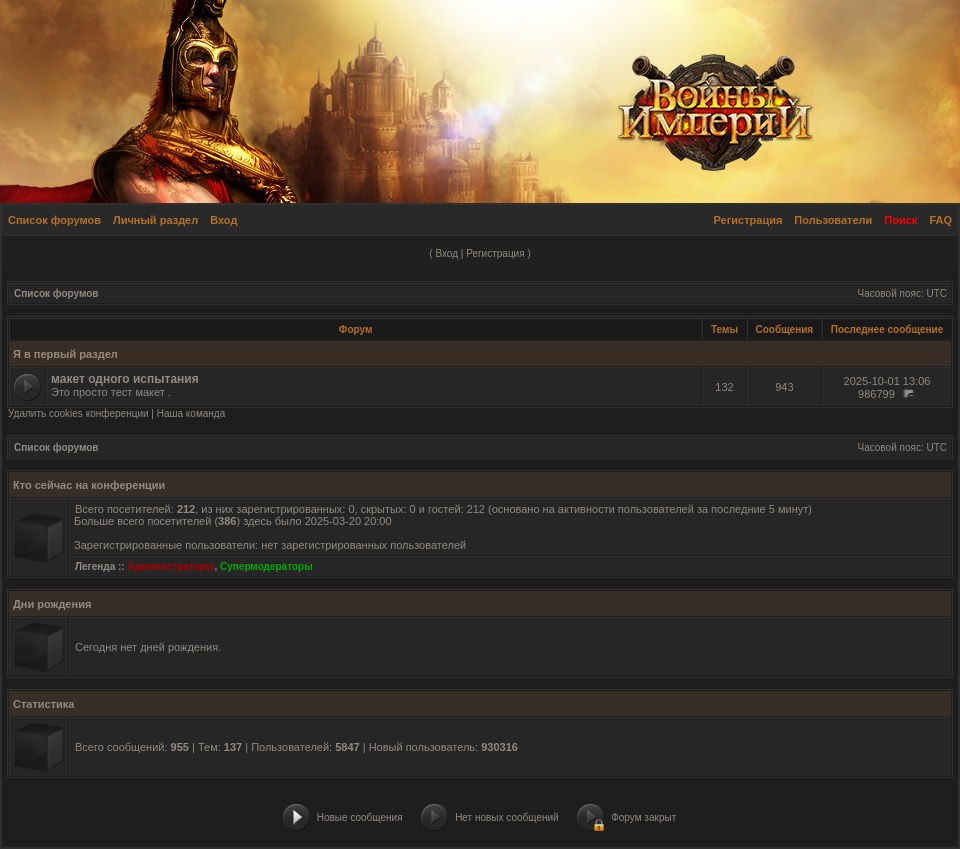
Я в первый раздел (65, 354)
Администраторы (170, 566)
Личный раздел (155, 220)
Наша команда (191, 413)
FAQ (940, 220)
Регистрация (748, 220)
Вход (223, 220)
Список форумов (54, 220)
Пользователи (833, 220)
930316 (499, 747)
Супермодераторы (266, 566)
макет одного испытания (125, 379)
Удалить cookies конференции (78, 413)
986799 (876, 394)
